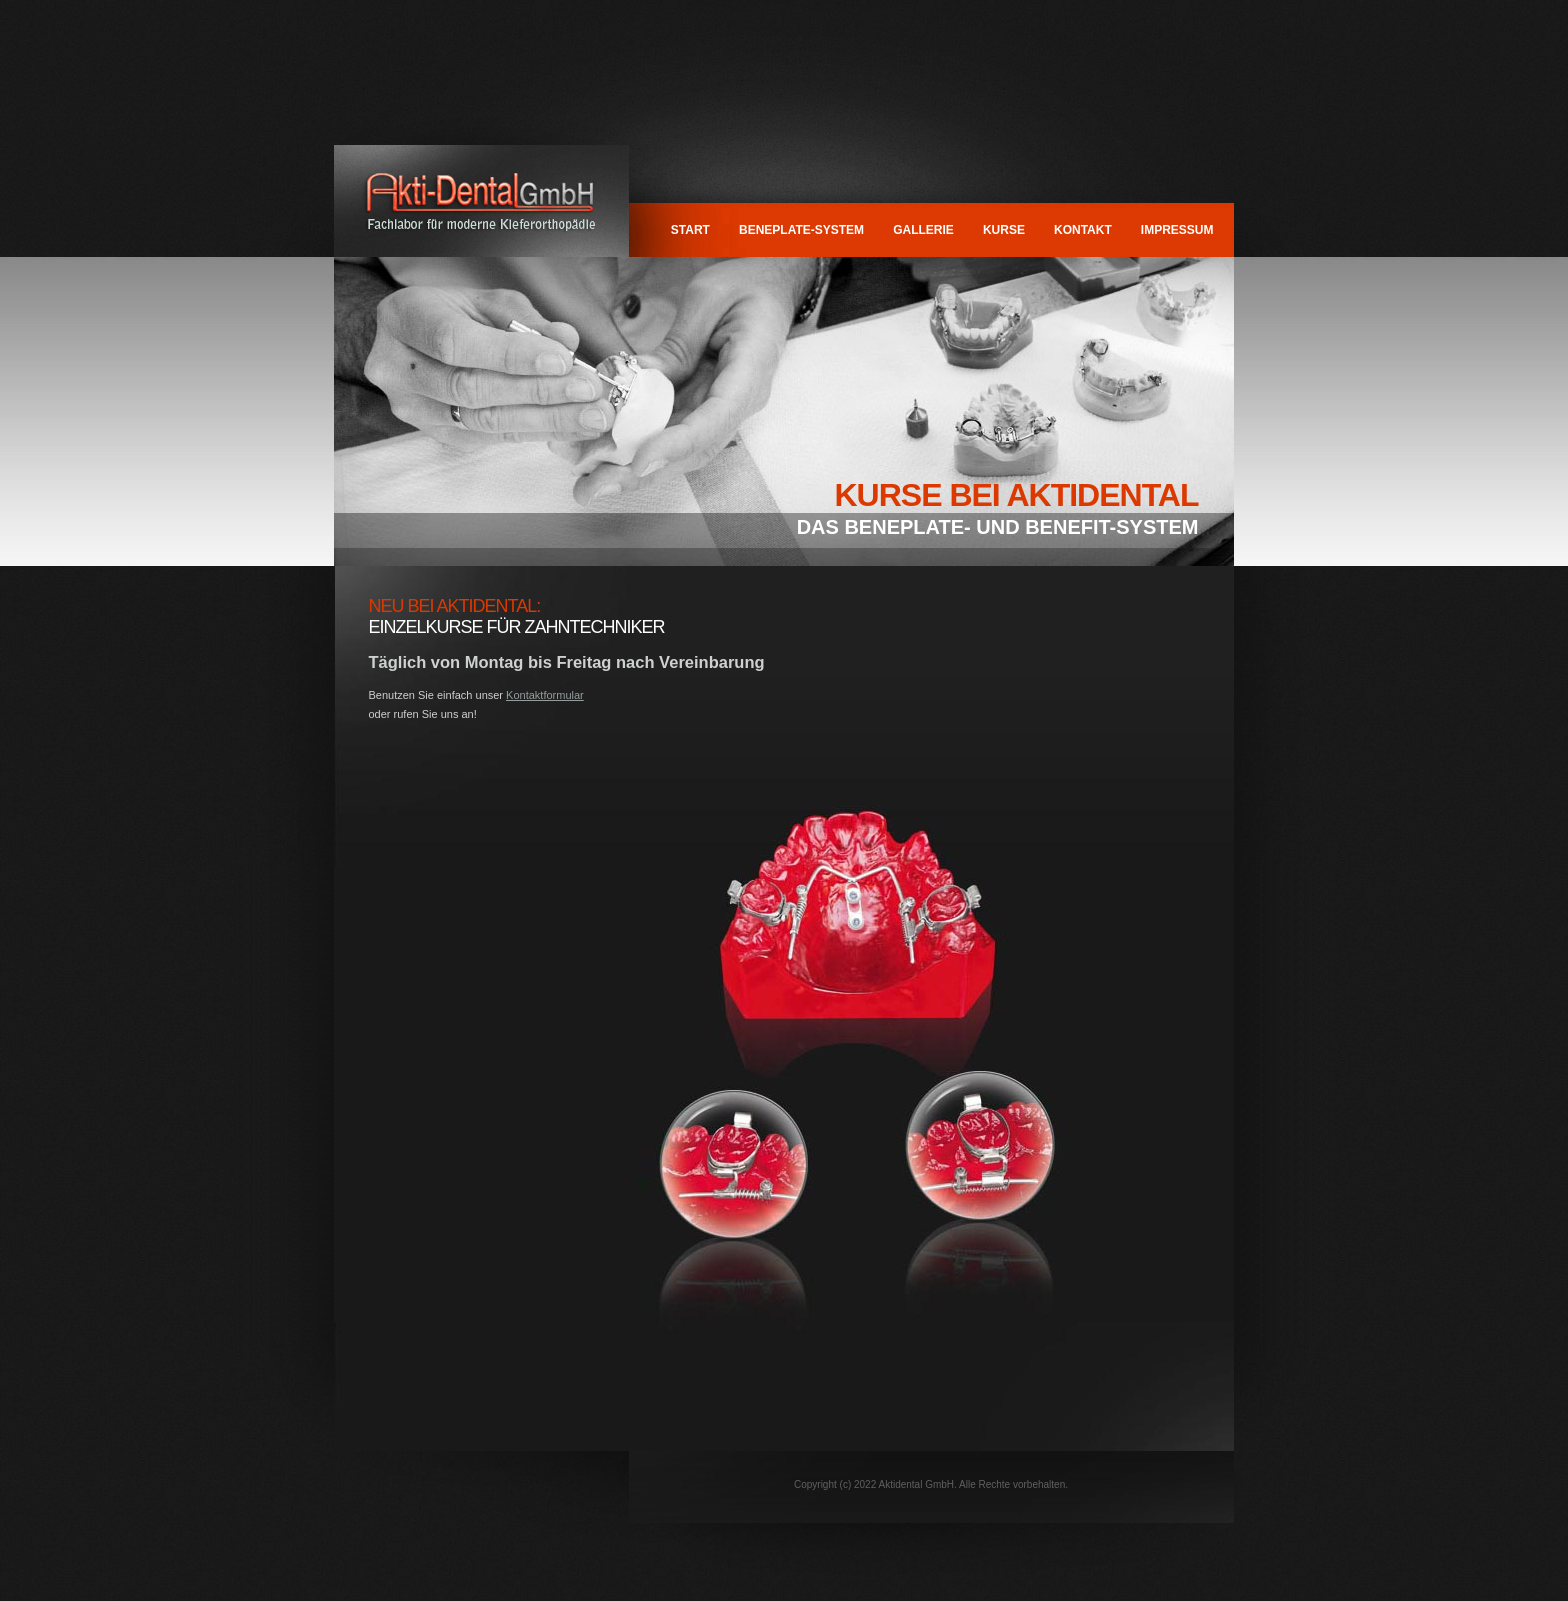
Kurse (1004, 230)
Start (690, 230)
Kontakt (1083, 230)
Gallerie (923, 230)
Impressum (1177, 230)
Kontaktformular (545, 695)
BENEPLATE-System (801, 230)
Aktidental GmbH (481, 201)
